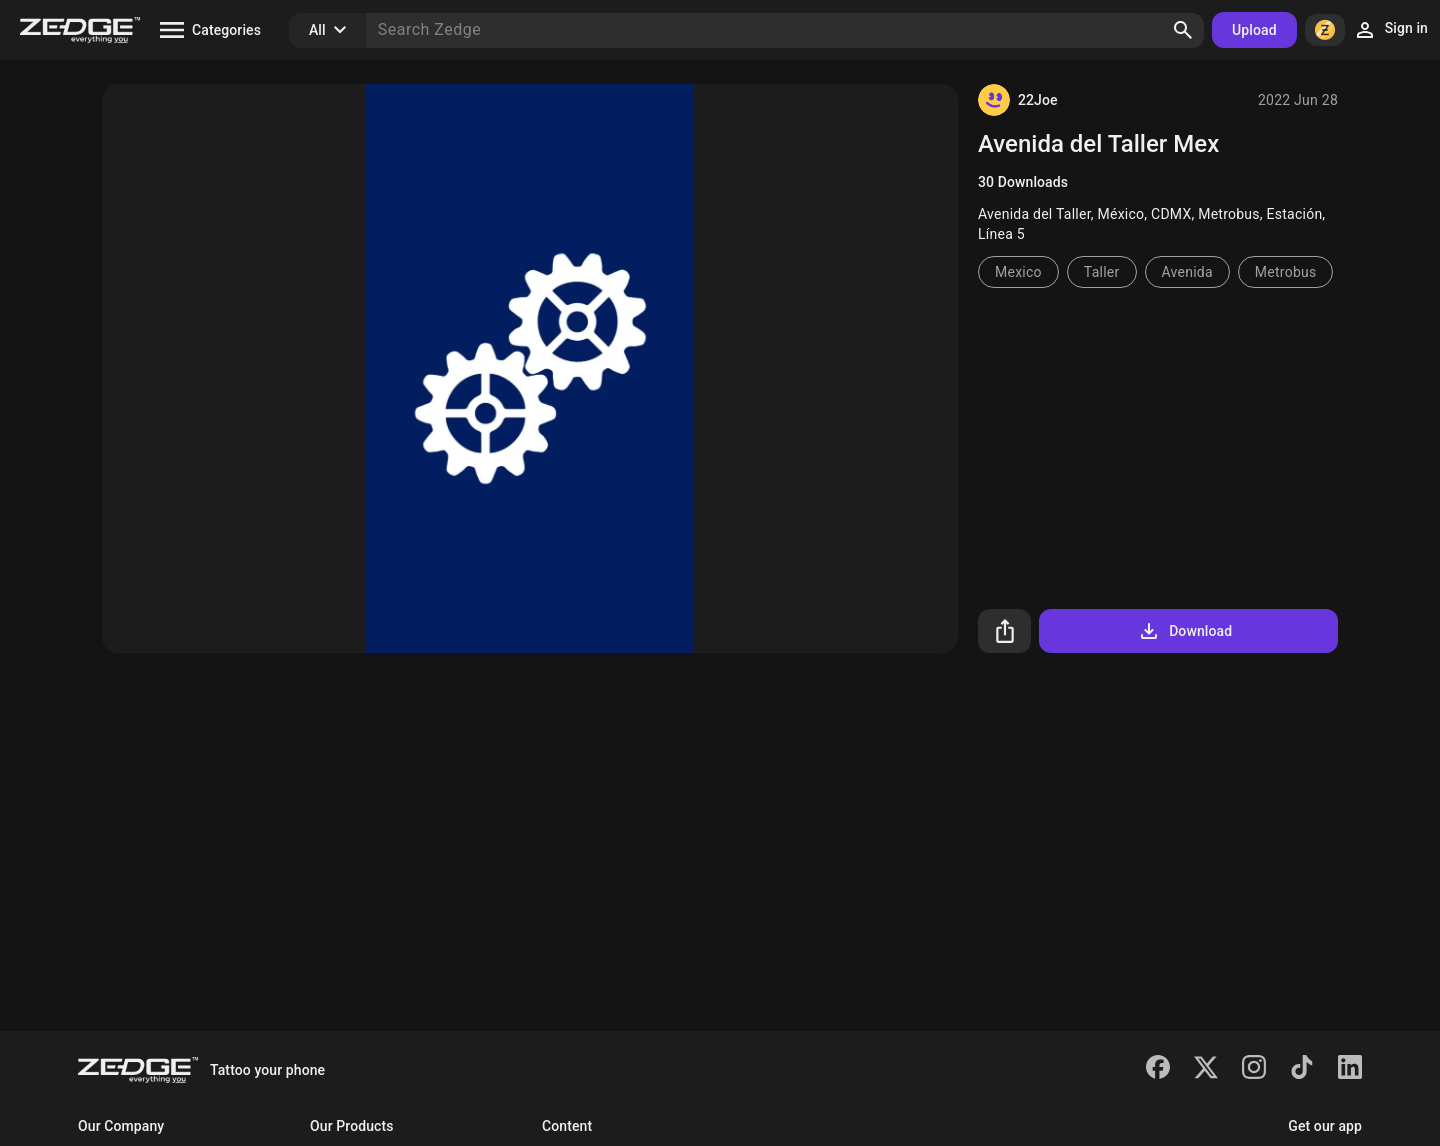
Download (1184, 631)
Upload (1254, 30)
